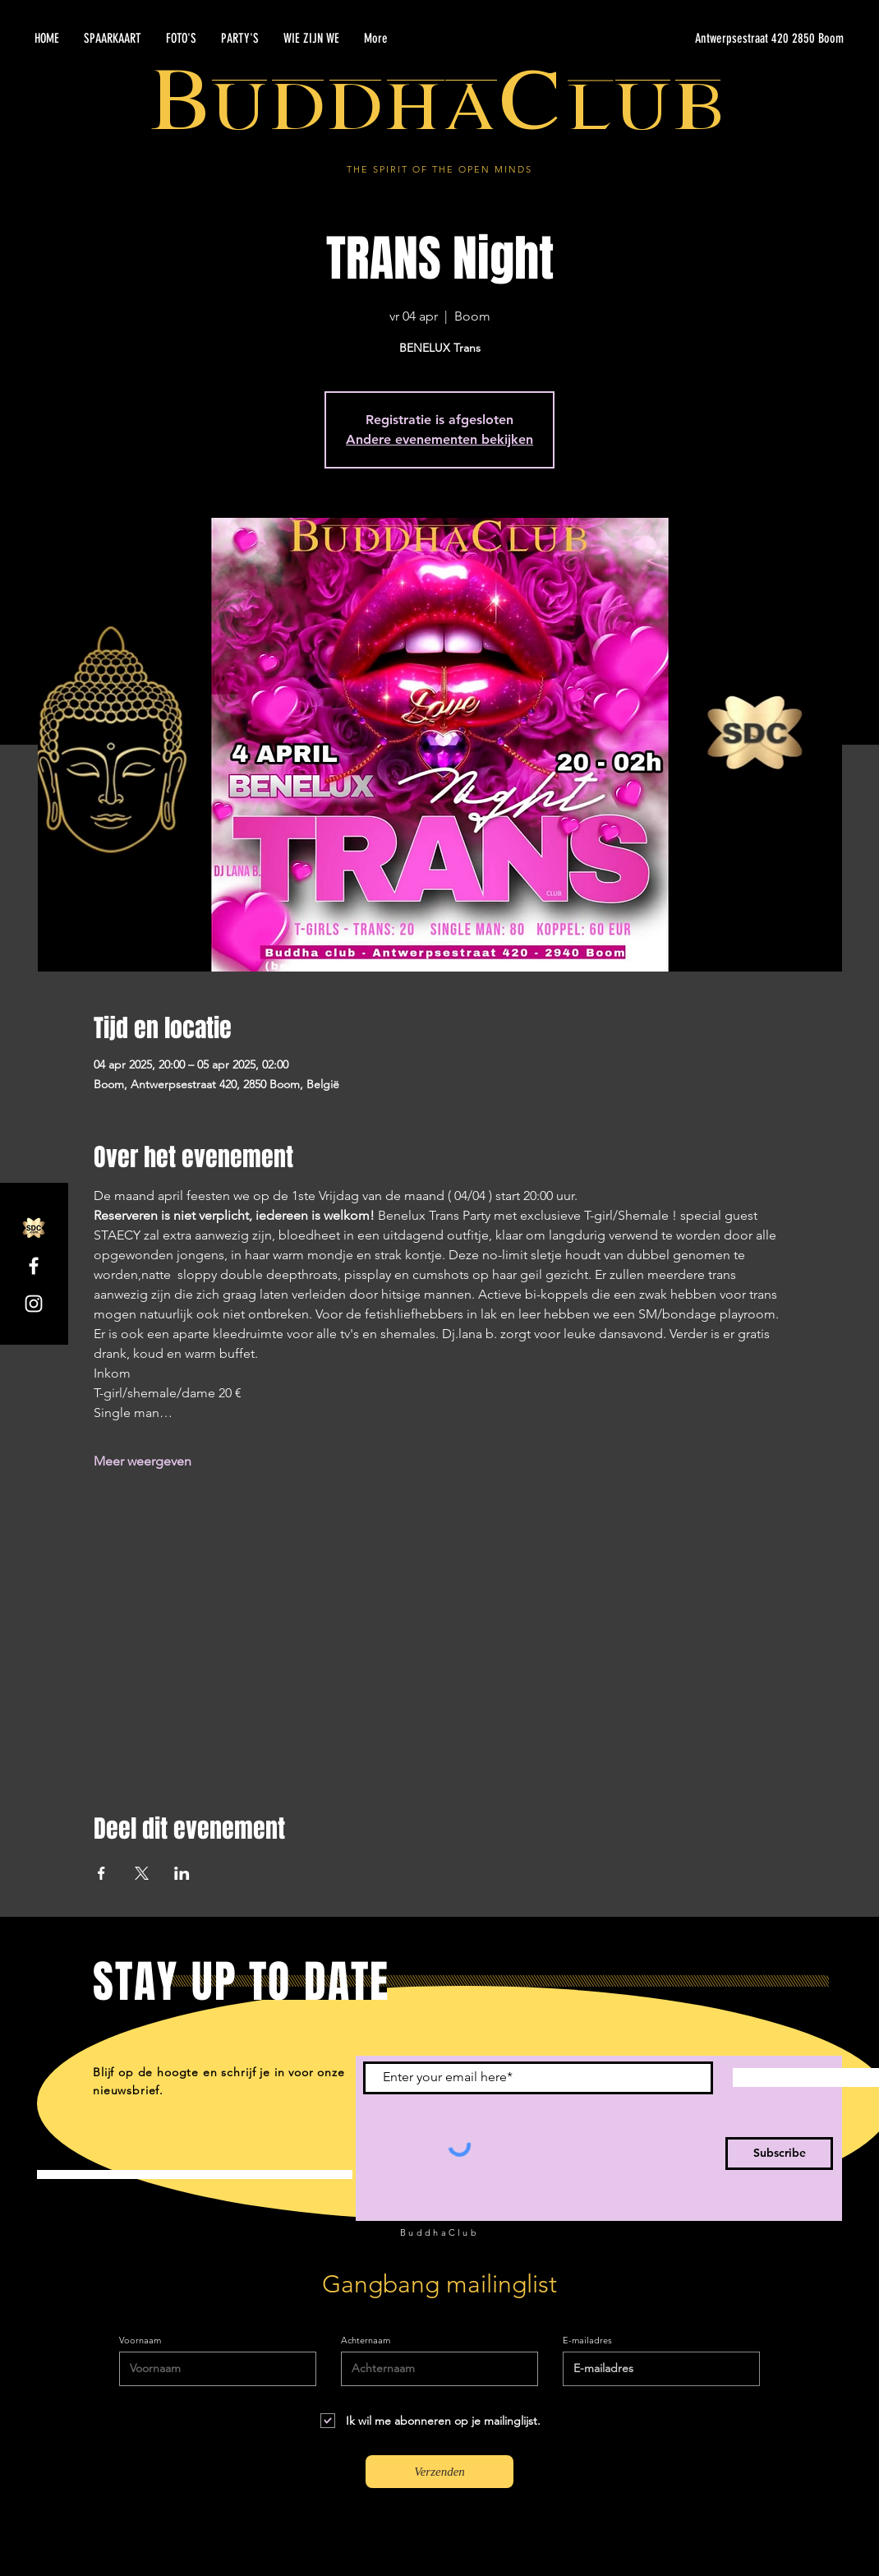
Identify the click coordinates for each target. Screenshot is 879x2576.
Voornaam (140, 2340)
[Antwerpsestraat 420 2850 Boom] (688, 38)
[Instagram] (33, 1303)
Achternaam (365, 2340)
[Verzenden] (439, 2471)
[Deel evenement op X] (142, 1873)
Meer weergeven (142, 1461)
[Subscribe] (779, 2153)
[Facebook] (33, 1265)
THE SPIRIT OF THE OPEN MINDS (439, 169)
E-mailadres (587, 2340)
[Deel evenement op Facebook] (101, 1873)
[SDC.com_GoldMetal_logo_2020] (33, 1228)
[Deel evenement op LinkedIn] (182, 1873)
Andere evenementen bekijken (439, 439)
